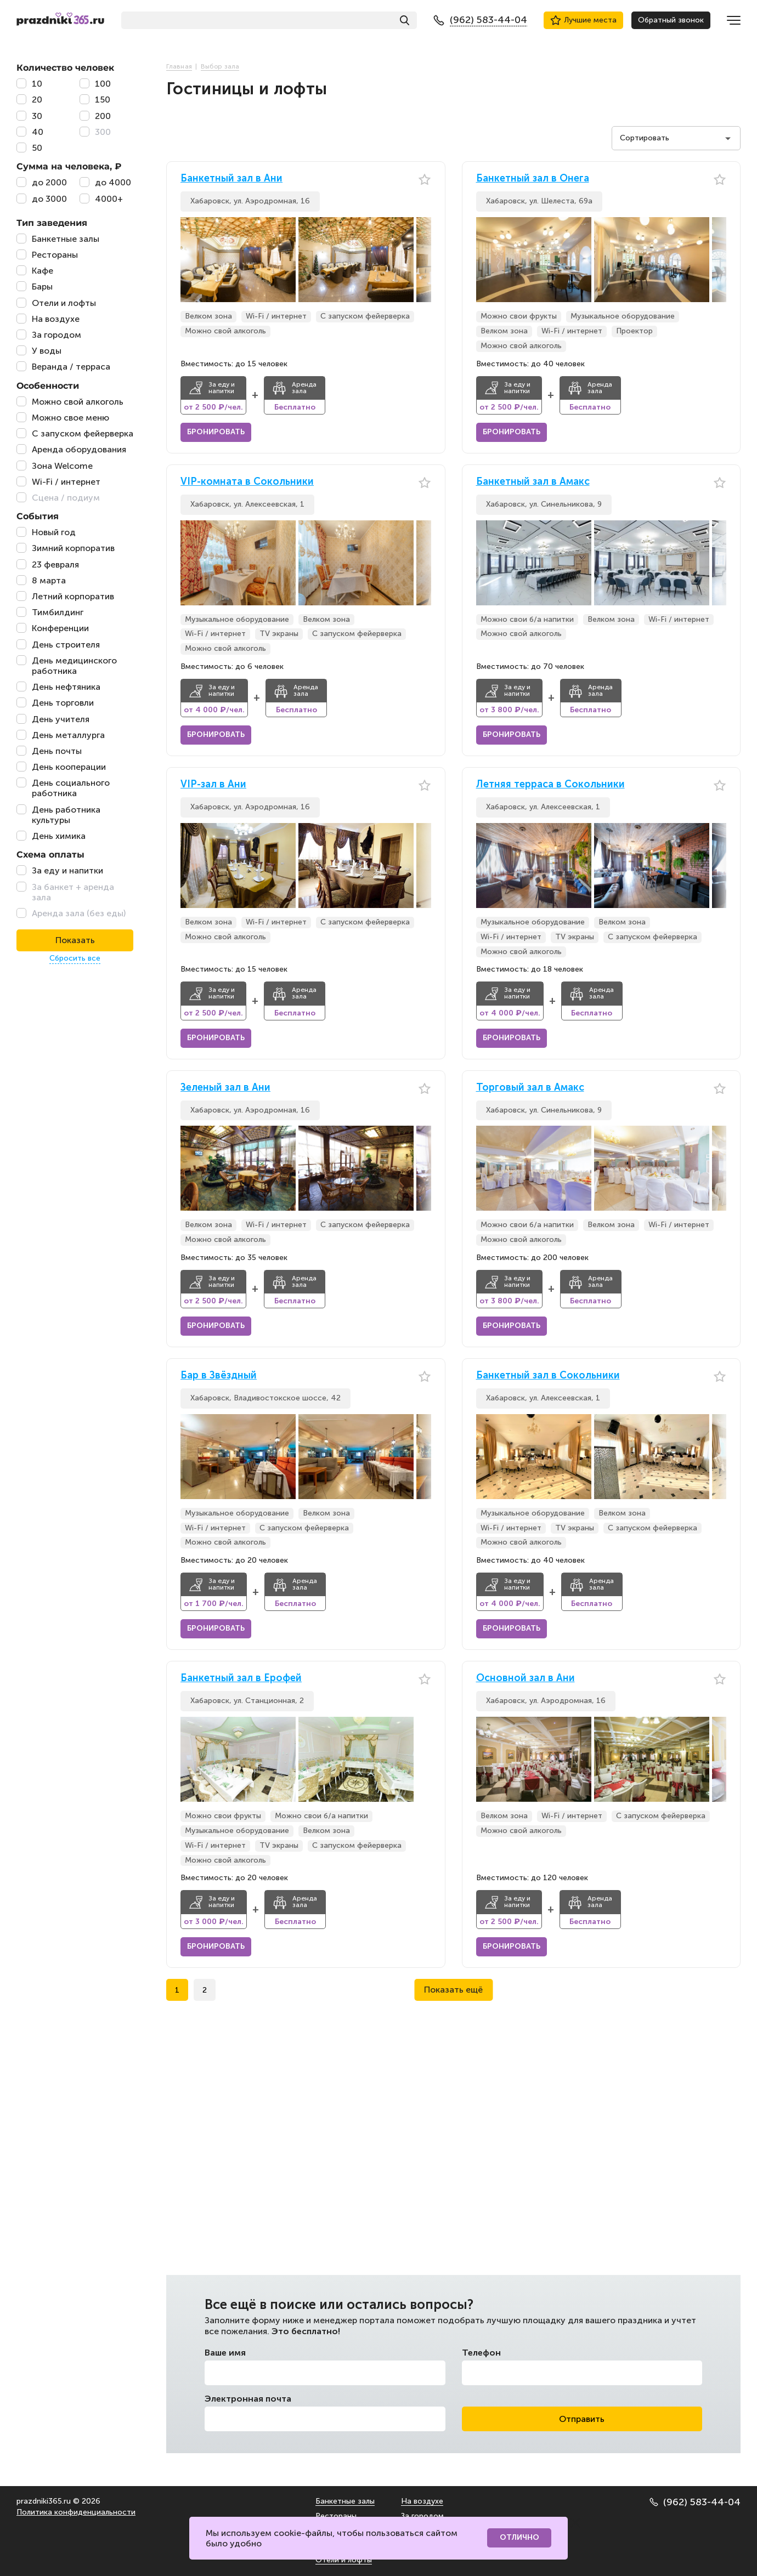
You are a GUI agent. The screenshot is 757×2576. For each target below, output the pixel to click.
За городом (422, 2516)
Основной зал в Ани (525, 1678)
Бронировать (216, 431)
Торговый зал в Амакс (530, 1087)
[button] (423, 259)
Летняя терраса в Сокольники (550, 784)
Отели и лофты (343, 2559)
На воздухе (422, 2501)
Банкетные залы (345, 2501)
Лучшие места (583, 20)
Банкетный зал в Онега (532, 178)
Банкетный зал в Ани (231, 178)
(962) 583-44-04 (695, 2502)
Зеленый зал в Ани (225, 1087)
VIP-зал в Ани (213, 784)
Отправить (582, 2419)
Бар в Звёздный (218, 1375)
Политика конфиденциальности (75, 2512)
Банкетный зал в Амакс (533, 481)
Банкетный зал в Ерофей (241, 1678)
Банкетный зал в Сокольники (548, 1375)
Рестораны (336, 2516)
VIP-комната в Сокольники (247, 481)
